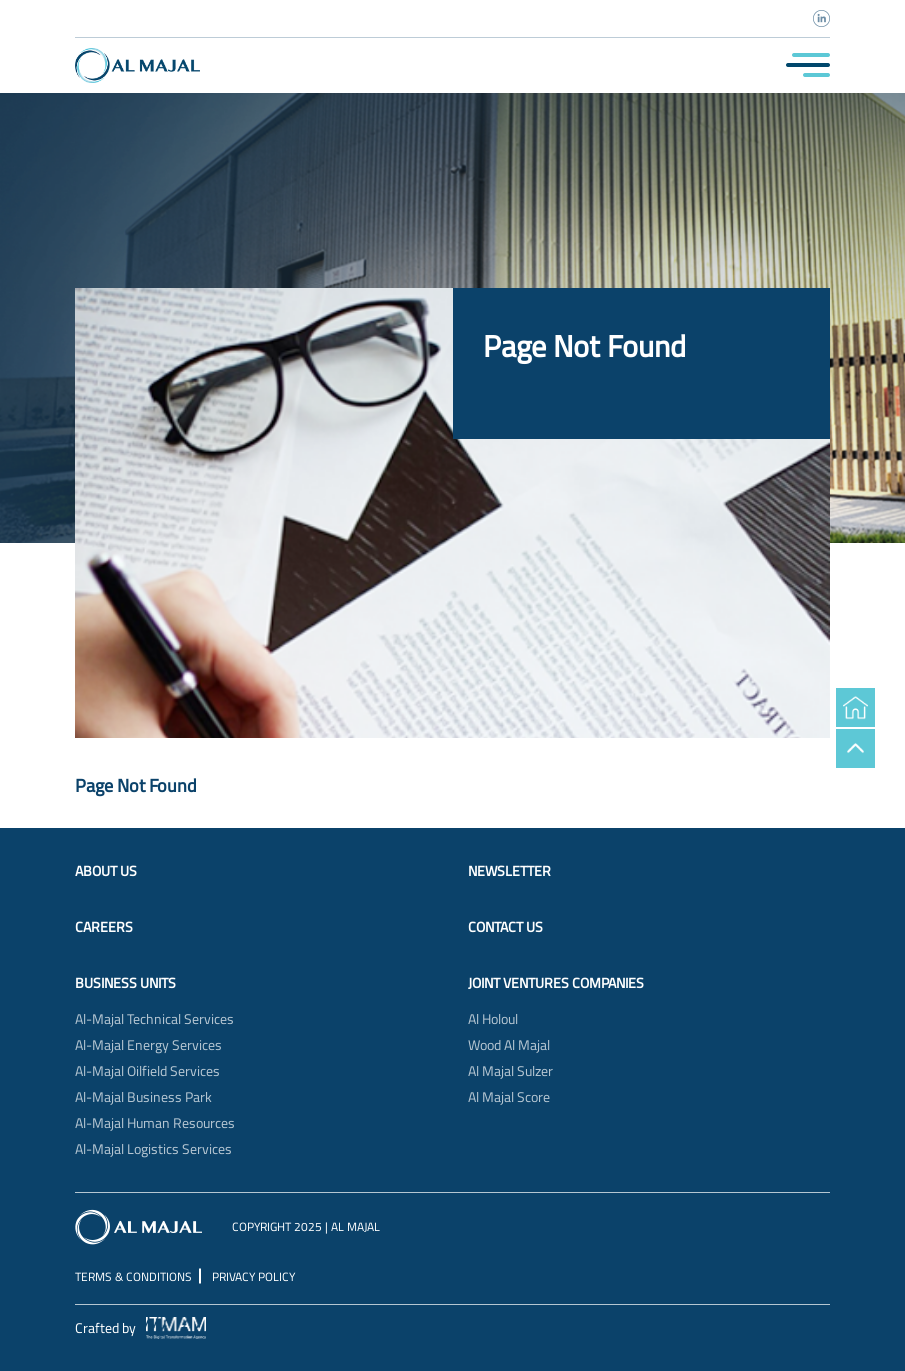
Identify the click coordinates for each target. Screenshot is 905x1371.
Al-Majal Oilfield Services (147, 1071)
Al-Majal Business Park (143, 1097)
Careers (104, 927)
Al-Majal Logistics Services (153, 1149)
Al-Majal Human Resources (155, 1123)
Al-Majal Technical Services (154, 1019)
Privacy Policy (253, 1276)
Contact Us (505, 927)
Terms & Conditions (133, 1276)
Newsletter (509, 871)
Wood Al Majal (509, 1045)
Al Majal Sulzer (510, 1071)
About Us (106, 871)
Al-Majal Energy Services (148, 1045)
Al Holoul (493, 1019)
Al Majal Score (509, 1097)
